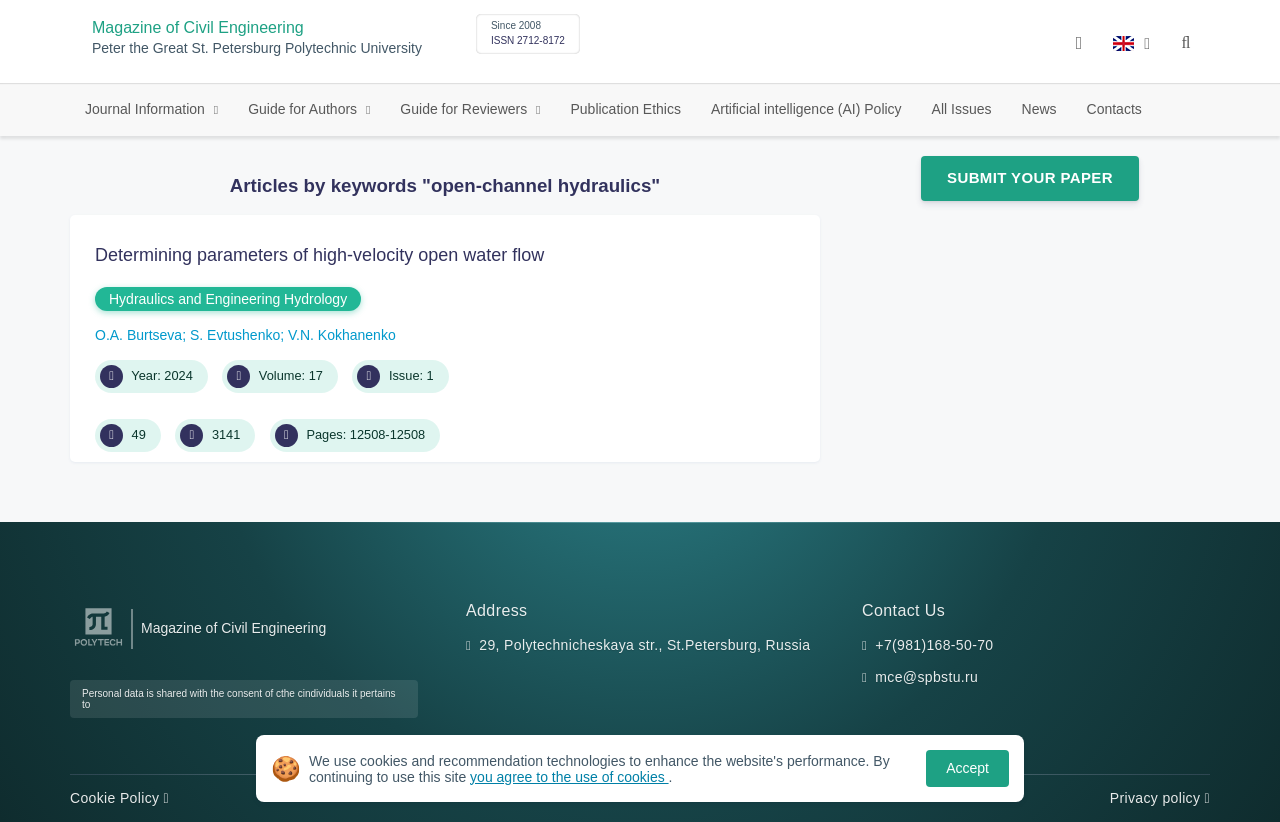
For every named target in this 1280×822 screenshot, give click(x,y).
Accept (967, 768)
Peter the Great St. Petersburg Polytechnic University (257, 48)
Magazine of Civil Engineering (198, 27)
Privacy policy (1160, 798)
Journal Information (147, 109)
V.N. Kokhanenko (342, 335)
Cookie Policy (119, 798)
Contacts (1114, 109)
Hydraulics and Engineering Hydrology (228, 299)
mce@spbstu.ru (926, 677)
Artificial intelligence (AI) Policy (806, 109)
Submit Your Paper (1030, 177)
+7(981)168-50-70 (934, 645)
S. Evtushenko (235, 335)
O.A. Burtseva (138, 335)
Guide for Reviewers (465, 109)
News (1039, 109)
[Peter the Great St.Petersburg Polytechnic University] (98, 646)
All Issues (962, 109)
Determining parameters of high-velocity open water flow (319, 255)
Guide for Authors (304, 109)
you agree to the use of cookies (569, 777)
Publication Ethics (625, 109)
